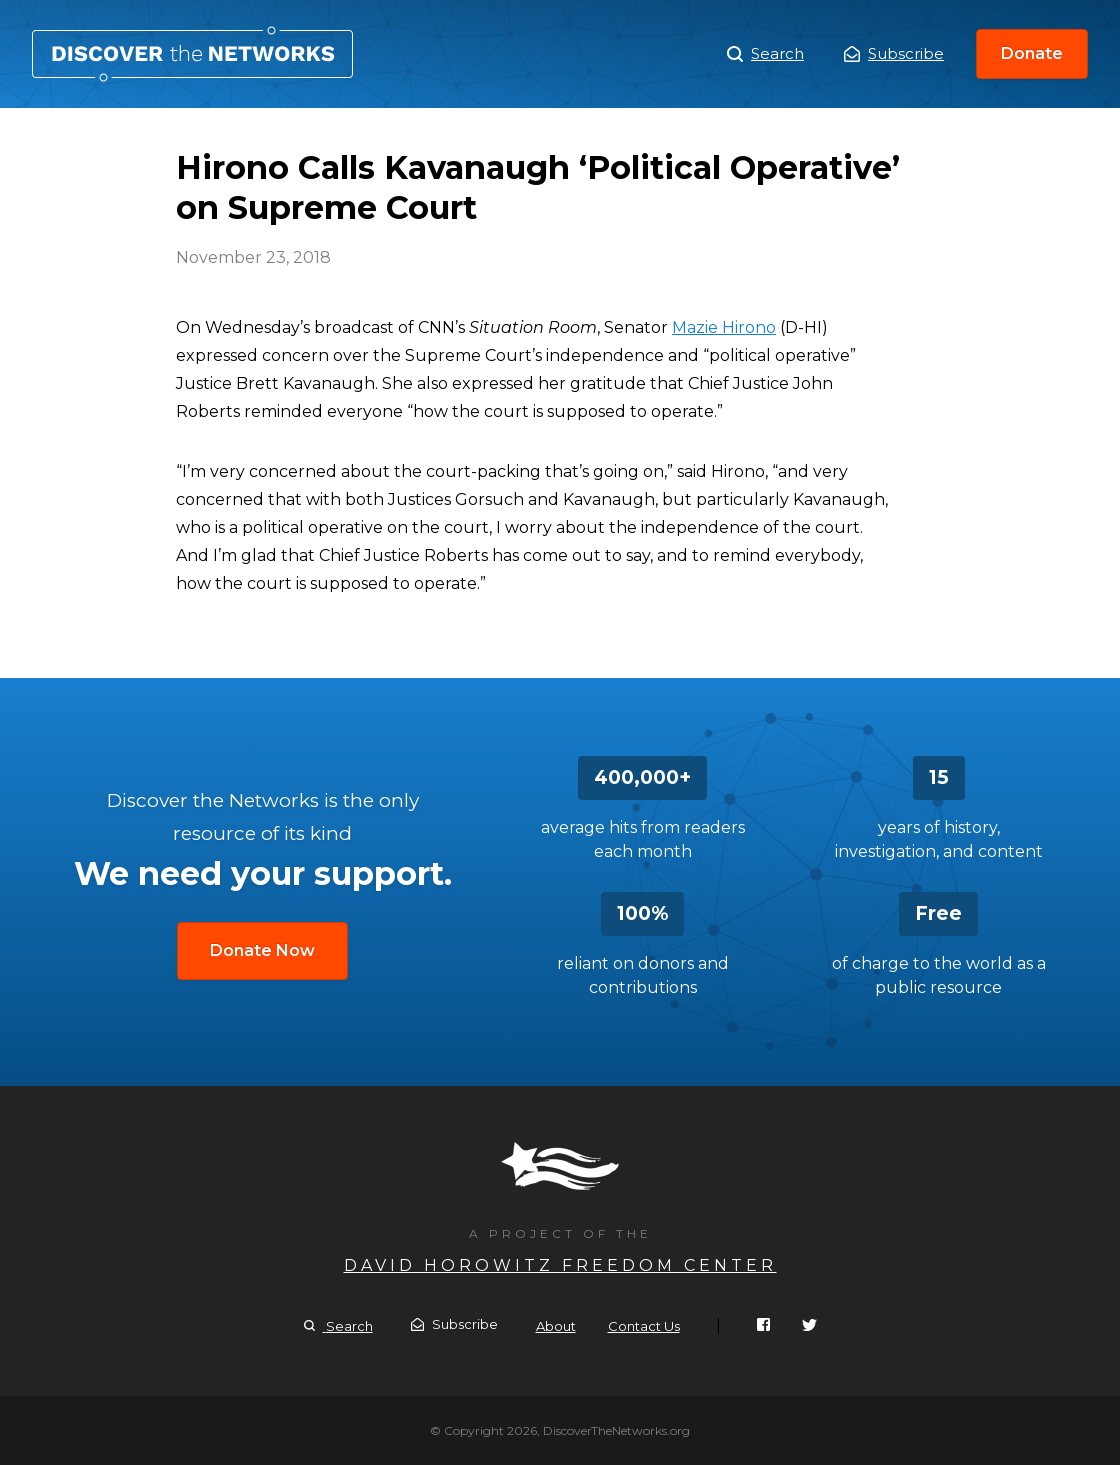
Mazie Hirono (724, 327)
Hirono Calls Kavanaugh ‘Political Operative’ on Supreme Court (192, 54)
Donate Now (262, 950)
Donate (1032, 53)
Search (765, 54)
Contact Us (644, 1326)
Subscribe (894, 53)
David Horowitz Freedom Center (560, 1265)
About (556, 1326)
